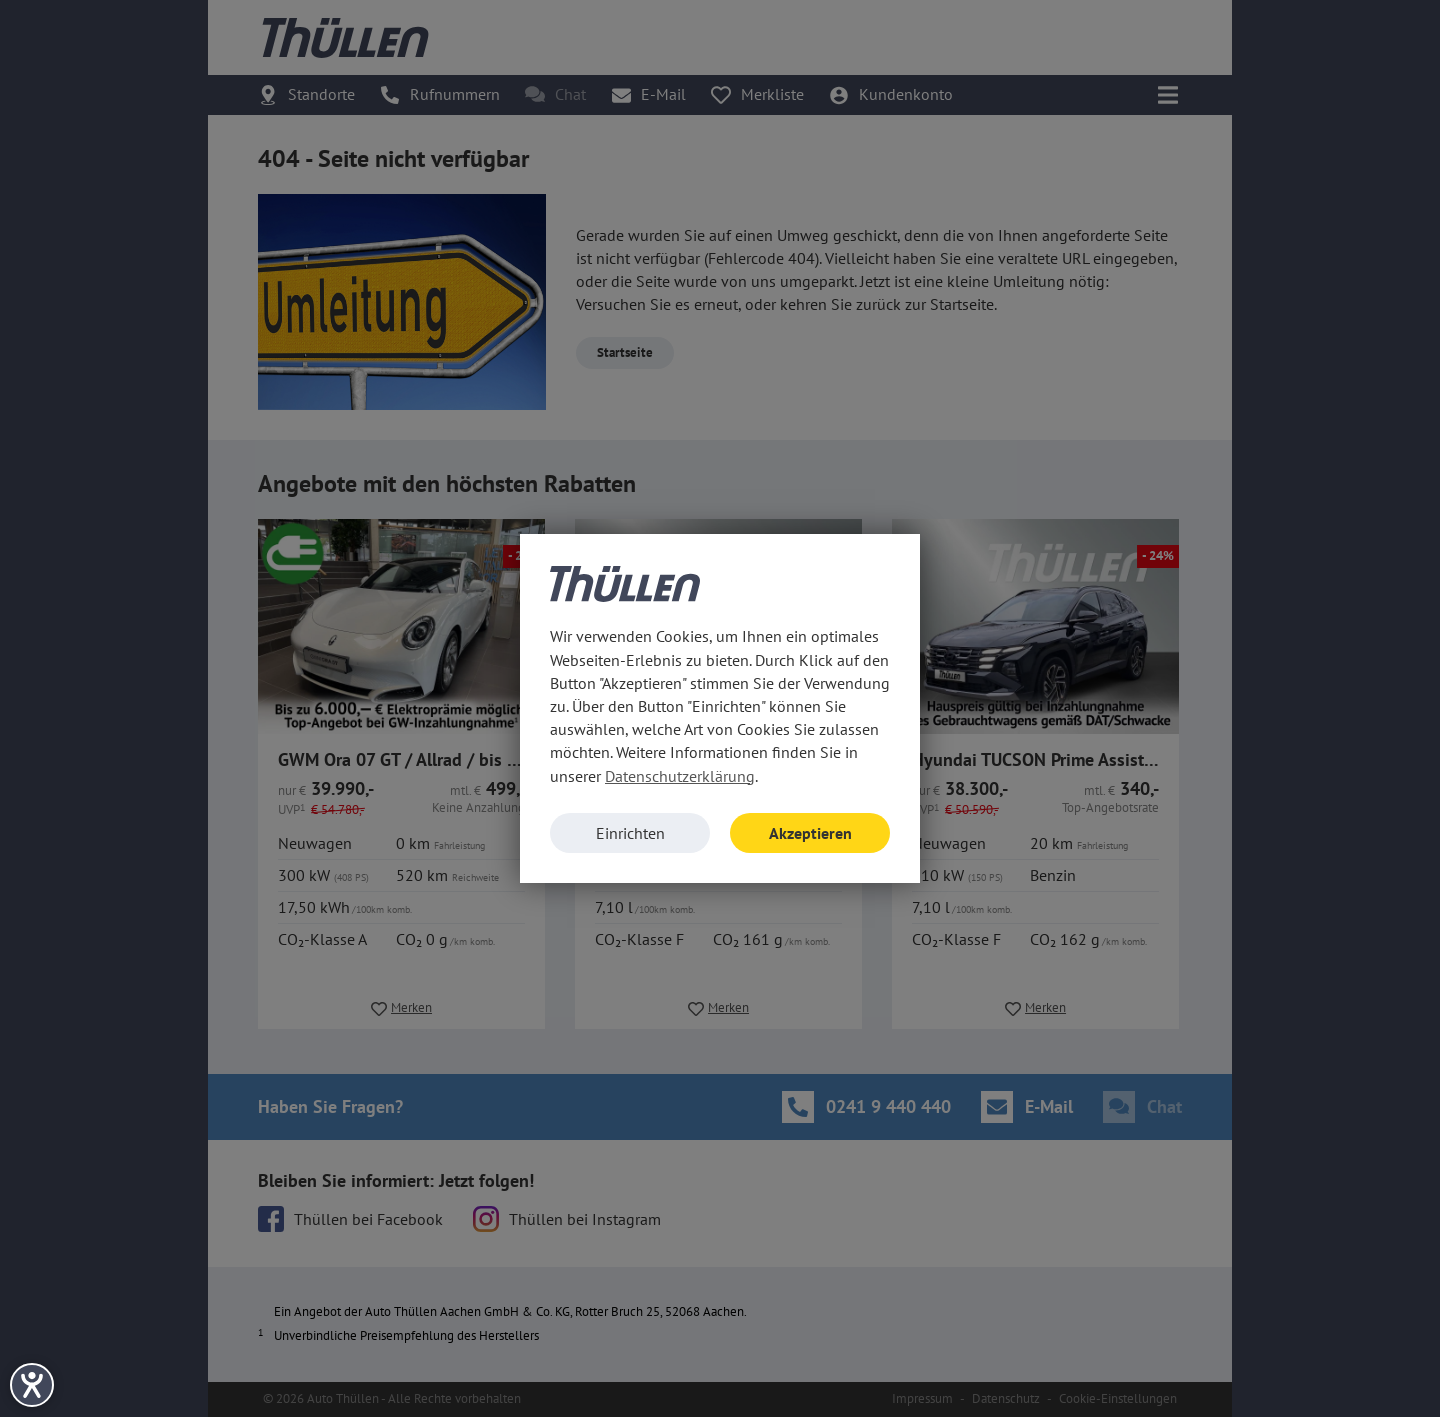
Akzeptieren (810, 833)
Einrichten (630, 833)
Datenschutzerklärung (680, 776)
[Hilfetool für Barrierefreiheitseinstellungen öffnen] (32, 1385)
